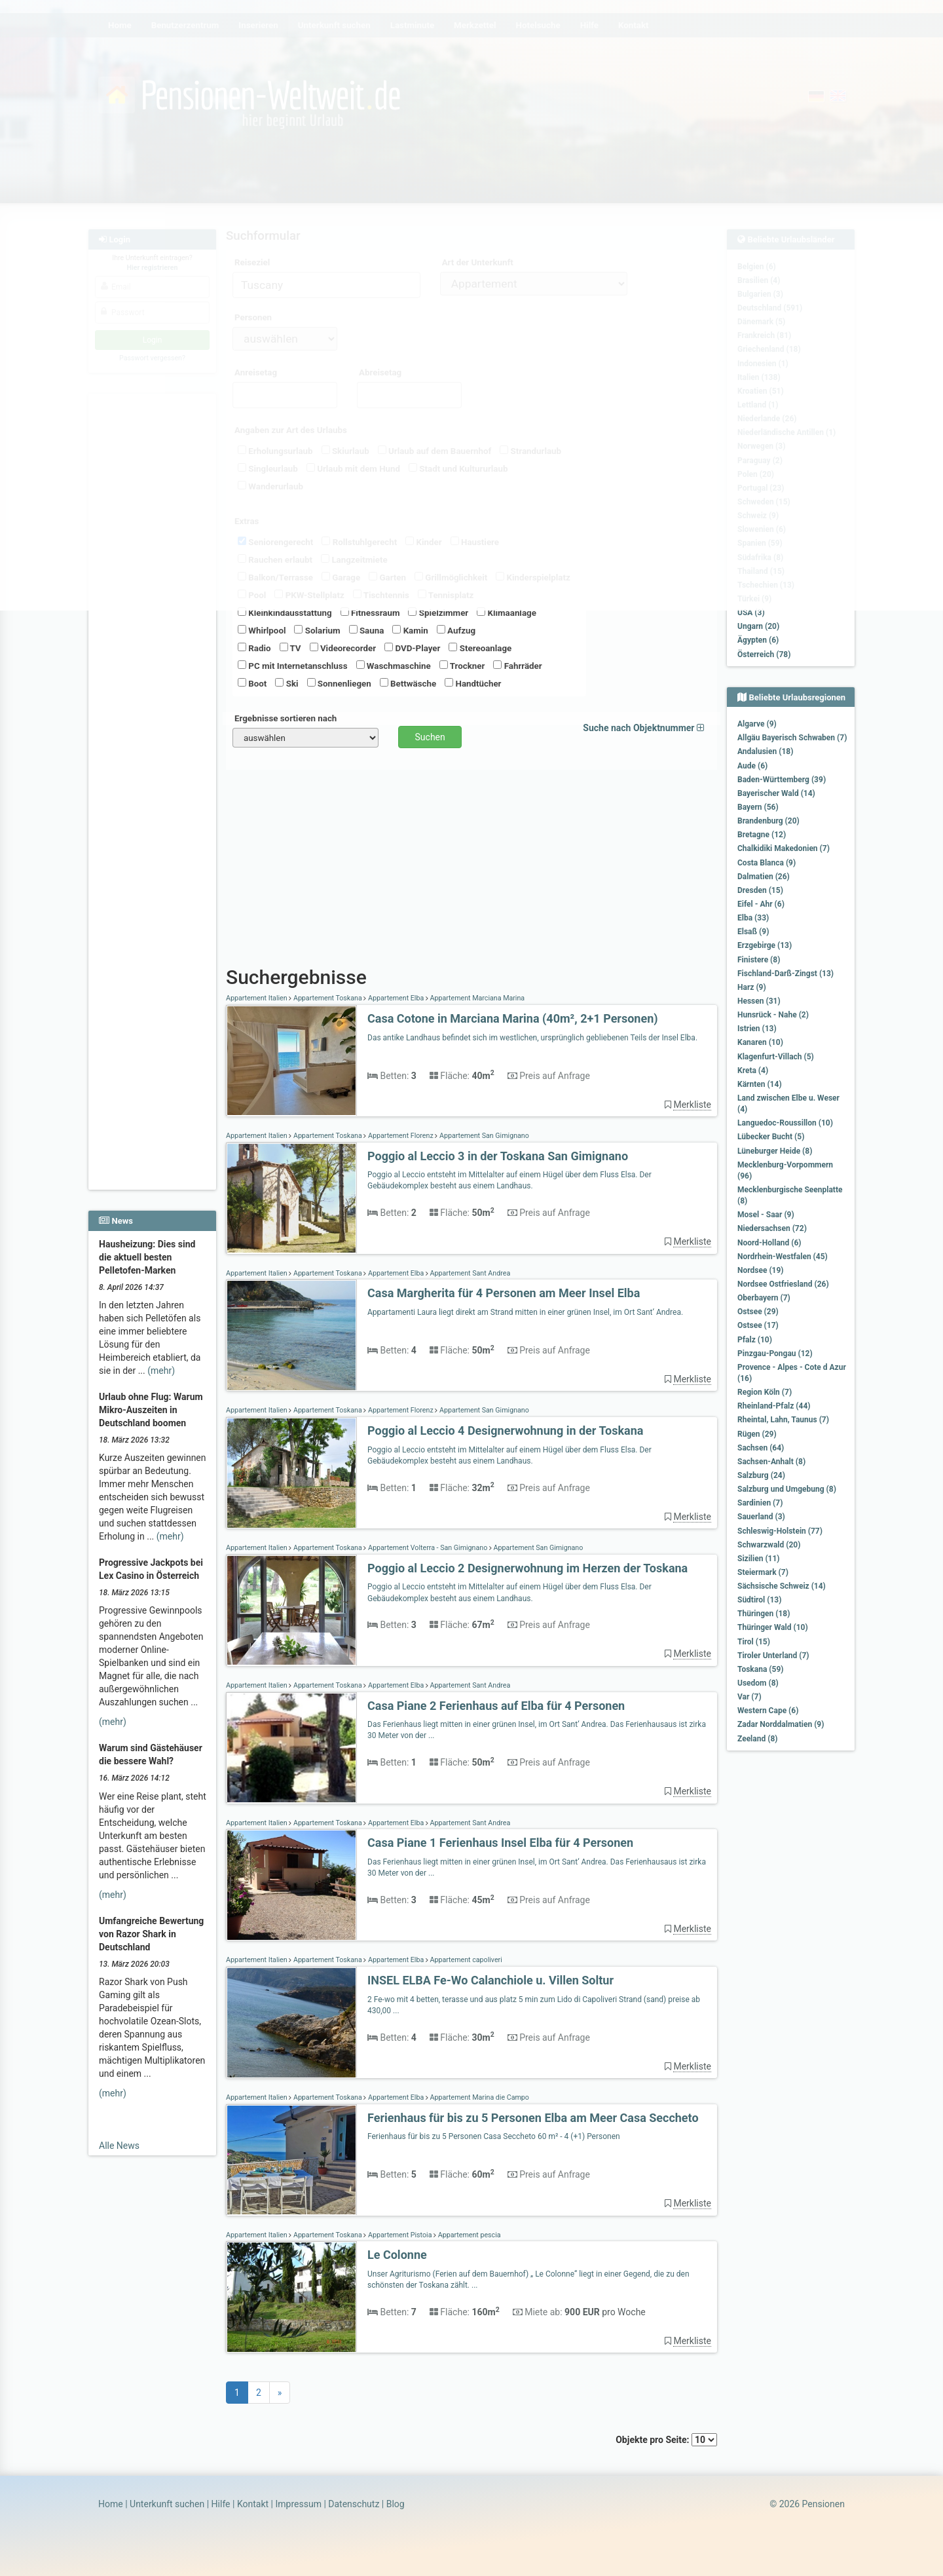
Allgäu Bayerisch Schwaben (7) (792, 737)
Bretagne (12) (761, 834)
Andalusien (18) (765, 751)
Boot (252, 683)
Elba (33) (753, 917)
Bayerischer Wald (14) (776, 793)
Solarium (317, 630)
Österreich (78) (763, 654)
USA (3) (751, 612)
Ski (286, 683)
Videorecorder (343, 648)
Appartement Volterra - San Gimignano (427, 1548)
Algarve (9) (757, 724)
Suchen (430, 737)
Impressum (298, 2504)
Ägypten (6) (758, 640)
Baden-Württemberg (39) (781, 779)
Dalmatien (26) (763, 876)
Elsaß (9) (753, 931)
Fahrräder (517, 665)
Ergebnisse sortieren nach (285, 718)
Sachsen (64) (760, 1447)
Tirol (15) (753, 1641)
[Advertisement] (154, 989)
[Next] (280, 2392)
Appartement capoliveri (465, 1960)
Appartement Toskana (327, 998)
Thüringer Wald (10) (772, 1627)
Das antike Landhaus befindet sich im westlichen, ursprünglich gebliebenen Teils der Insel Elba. (532, 1037)
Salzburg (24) (761, 1475)
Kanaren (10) (760, 1042)
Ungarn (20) (758, 626)
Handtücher (473, 683)
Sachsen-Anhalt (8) (771, 1461)
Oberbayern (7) (763, 1297)
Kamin (410, 630)
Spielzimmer (438, 612)
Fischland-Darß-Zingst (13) (785, 973)
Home (110, 2504)
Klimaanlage (506, 612)
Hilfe (221, 2504)
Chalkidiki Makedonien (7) (783, 848)
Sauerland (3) (761, 1516)
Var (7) (749, 1696)
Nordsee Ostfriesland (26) (783, 1284)
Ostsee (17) (758, 1325)
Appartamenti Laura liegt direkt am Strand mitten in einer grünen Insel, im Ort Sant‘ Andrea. (525, 1312)
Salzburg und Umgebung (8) (786, 1489)
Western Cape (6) (767, 1710)
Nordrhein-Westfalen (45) (782, 1256)
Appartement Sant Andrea (469, 1273)
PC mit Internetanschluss (293, 665)
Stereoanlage (480, 648)
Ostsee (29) (758, 1311)
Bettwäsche (408, 683)
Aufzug (456, 630)
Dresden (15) (760, 890)
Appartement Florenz (400, 1135)
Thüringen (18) (763, 1613)
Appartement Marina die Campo (478, 2097)
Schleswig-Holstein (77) (780, 1531)
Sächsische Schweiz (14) (781, 1586)
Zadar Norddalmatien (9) (780, 1724)
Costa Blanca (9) (766, 862)
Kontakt (252, 2504)
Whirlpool (262, 630)
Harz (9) (751, 987)
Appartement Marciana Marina (476, 998)
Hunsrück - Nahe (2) (773, 1014)
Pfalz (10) (754, 1339)
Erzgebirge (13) (764, 945)
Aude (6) (752, 765)
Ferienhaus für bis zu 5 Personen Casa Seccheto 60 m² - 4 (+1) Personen (493, 2136)
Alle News (119, 2145)
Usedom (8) (758, 1683)
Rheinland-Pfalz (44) (774, 1406)
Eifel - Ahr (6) (761, 904)
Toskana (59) (760, 1669)
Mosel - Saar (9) (765, 1214)
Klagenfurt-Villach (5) (775, 1056)
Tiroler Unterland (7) (773, 1655)
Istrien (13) (757, 1028)
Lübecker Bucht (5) (770, 1136)
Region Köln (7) (764, 1392)
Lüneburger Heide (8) (774, 1151)
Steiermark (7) (762, 1572)
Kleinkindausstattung (285, 612)
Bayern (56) (758, 807)
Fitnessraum (370, 612)
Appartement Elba (395, 998)
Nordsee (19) (760, 1270)
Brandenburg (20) (768, 820)
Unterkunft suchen (167, 2504)
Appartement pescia (468, 2235)
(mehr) (161, 1370)
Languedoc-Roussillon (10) (785, 1122)
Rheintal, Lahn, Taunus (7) (783, 1419)
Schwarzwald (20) (768, 1544)
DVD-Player (412, 648)
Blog (395, 2504)
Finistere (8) (758, 959)
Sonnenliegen (339, 683)
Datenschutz (353, 2504)
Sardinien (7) (760, 1502)
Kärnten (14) (759, 1084)
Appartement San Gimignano (482, 1135)
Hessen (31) (759, 1001)
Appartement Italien (257, 998)
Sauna (366, 630)
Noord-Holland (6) (769, 1242)
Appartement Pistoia (400, 2235)
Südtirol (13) (759, 1599)
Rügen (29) (757, 1434)
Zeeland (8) (757, 1738)
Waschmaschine (393, 665)
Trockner (462, 665)
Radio (254, 648)
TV (290, 648)
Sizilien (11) (758, 1558)
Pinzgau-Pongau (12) (775, 1353)
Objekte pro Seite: (666, 2439)
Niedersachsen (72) (772, 1228)
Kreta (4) (752, 1070)
